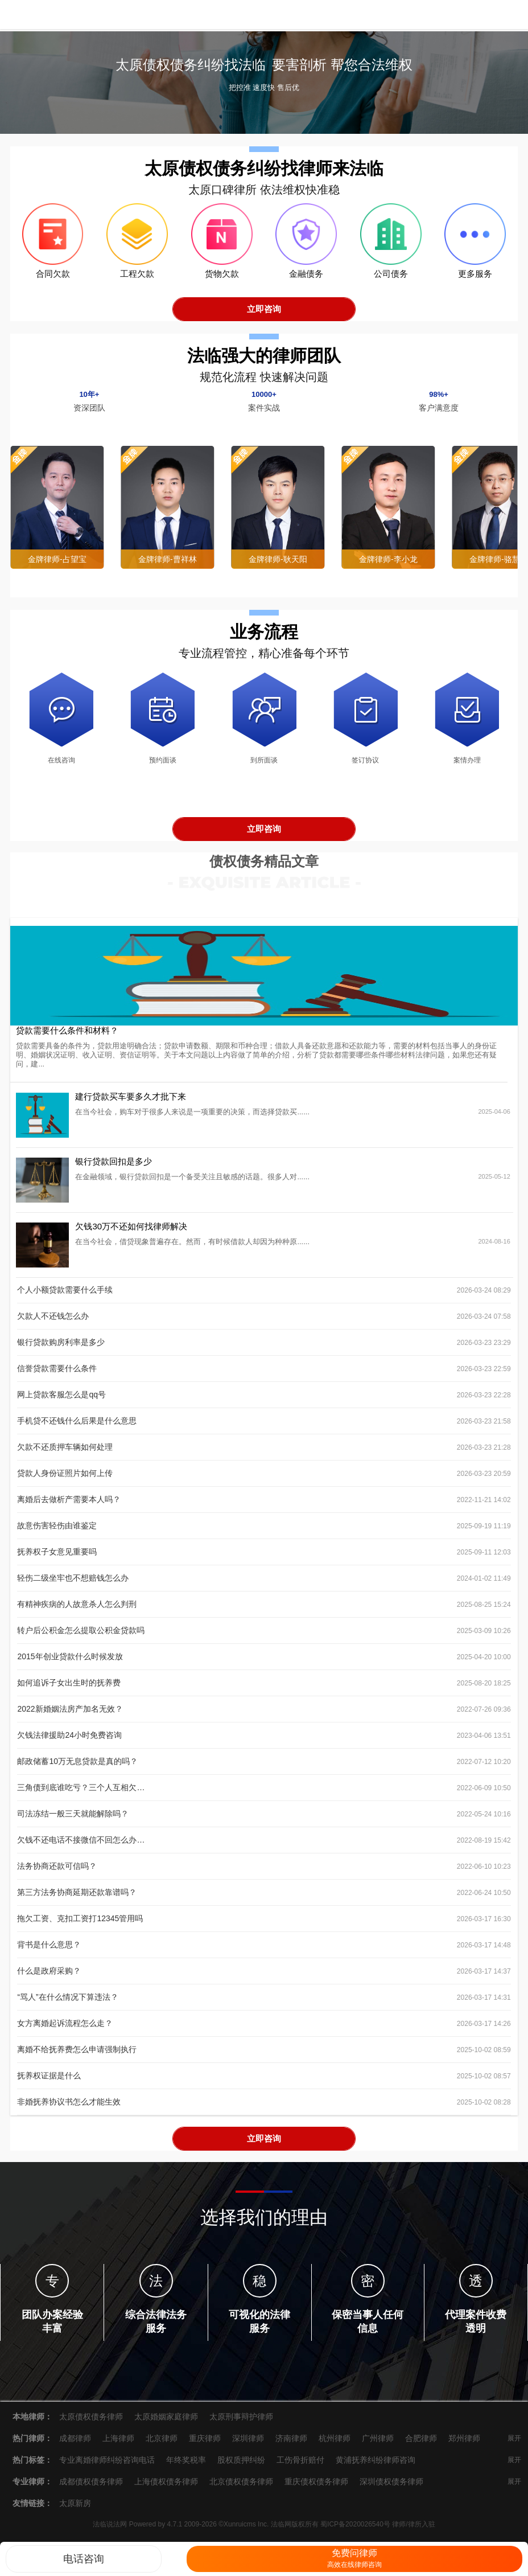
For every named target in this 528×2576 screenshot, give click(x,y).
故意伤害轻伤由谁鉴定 (57, 1531)
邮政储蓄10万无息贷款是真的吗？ (77, 1767)
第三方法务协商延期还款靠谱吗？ (77, 1898)
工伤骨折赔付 (300, 2466)
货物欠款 (222, 280)
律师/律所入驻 (413, 2530)
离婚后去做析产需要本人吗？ (69, 1505)
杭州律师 (334, 2444)
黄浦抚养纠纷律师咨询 (375, 2466)
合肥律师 (421, 2444)
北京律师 (162, 2444)
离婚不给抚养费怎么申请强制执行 (77, 2055)
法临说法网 (51, 15)
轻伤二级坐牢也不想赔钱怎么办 (73, 1584)
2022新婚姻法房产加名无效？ (69, 1715)
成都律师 (75, 2444)
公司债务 (391, 280)
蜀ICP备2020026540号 (355, 2530)
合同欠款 (53, 280)
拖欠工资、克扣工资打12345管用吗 (80, 1924)
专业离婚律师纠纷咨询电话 (107, 2466)
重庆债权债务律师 (316, 2487)
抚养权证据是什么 (49, 2081)
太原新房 (75, 2509)
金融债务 (306, 280)
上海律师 (118, 2444)
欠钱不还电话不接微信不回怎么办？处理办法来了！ (81, 1846)
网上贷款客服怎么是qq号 (61, 1400)
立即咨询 (264, 315)
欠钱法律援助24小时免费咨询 (69, 1741)
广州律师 (378, 2444)
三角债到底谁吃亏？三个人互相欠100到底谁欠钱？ (81, 1793)
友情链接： (32, 2509)
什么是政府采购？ (49, 1977)
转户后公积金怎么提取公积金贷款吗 (81, 1636)
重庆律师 (205, 2444)
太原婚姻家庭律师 (166, 2422)
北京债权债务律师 (241, 2487)
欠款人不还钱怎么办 (53, 1322)
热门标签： (32, 2466)
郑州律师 (464, 2444)
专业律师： (32, 2487)
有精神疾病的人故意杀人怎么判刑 (77, 1610)
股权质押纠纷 (241, 2466)
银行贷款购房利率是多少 (61, 1348)
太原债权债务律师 (91, 2422)
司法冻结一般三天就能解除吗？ (73, 1819)
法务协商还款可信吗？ (57, 1872)
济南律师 (291, 2444)
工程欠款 (137, 280)
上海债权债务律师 (166, 2487)
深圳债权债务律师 (391, 2487)
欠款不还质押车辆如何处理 (65, 1453)
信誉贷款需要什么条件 (57, 1374)
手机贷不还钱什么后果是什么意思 (77, 1426)
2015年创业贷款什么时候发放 (69, 1662)
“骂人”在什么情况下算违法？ (67, 2003)
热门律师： (32, 2444)
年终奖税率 (186, 2466)
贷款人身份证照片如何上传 (65, 1479)
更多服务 (475, 280)
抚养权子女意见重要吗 (57, 1557)
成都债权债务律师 (91, 2487)
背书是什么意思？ (49, 1950)
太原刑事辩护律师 (241, 2422)
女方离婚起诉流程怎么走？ (65, 2029)
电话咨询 (83, 2559)
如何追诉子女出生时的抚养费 (69, 1688)
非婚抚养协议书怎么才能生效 (69, 2108)
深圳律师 (248, 2444)
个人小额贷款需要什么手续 (65, 1296)
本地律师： (32, 2422)
